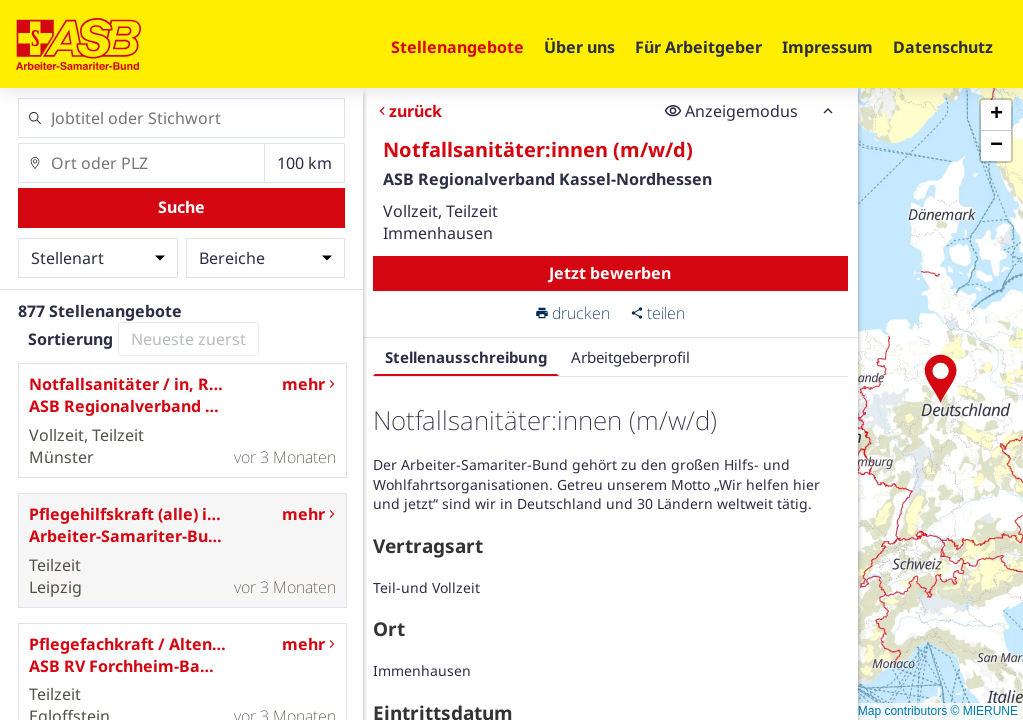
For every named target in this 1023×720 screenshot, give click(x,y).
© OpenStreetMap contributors (865, 711)
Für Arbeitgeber (698, 47)
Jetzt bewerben (611, 273)
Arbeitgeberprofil (630, 357)
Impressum (827, 47)
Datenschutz (943, 47)
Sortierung (70, 339)
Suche (181, 207)
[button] (941, 379)
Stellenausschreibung (466, 357)
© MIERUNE (984, 711)
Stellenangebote (457, 47)
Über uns (579, 47)
